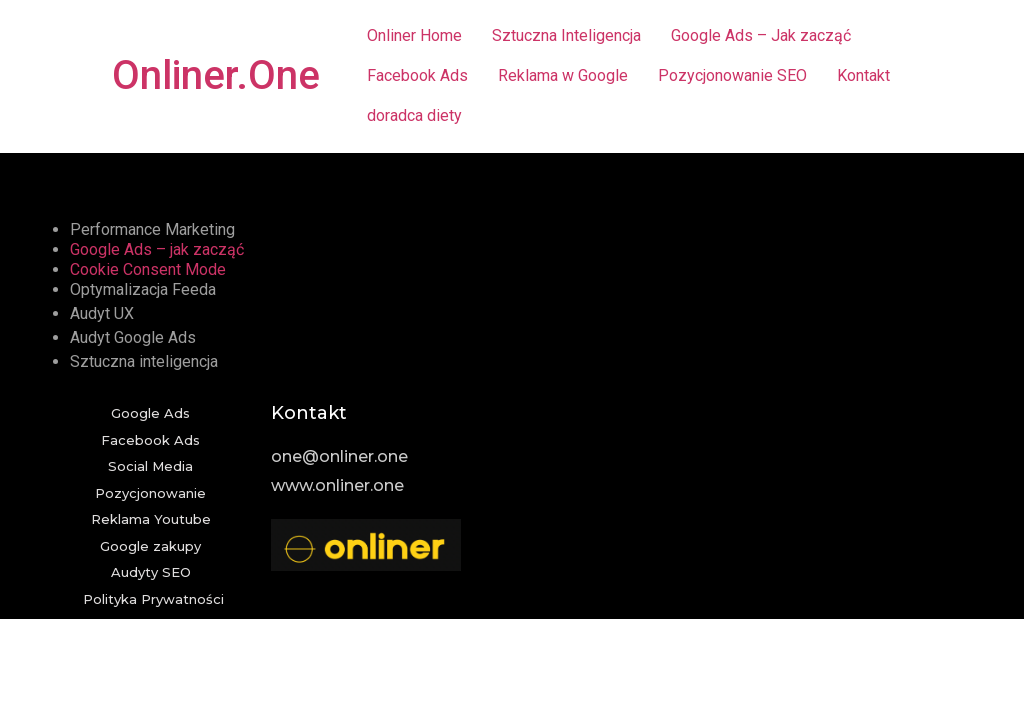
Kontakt (863, 75)
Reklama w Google (563, 75)
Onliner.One (216, 75)
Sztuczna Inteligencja (566, 35)
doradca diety (414, 115)
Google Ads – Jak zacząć (761, 35)
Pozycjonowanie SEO (732, 75)
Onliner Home (414, 35)
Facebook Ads (417, 75)
